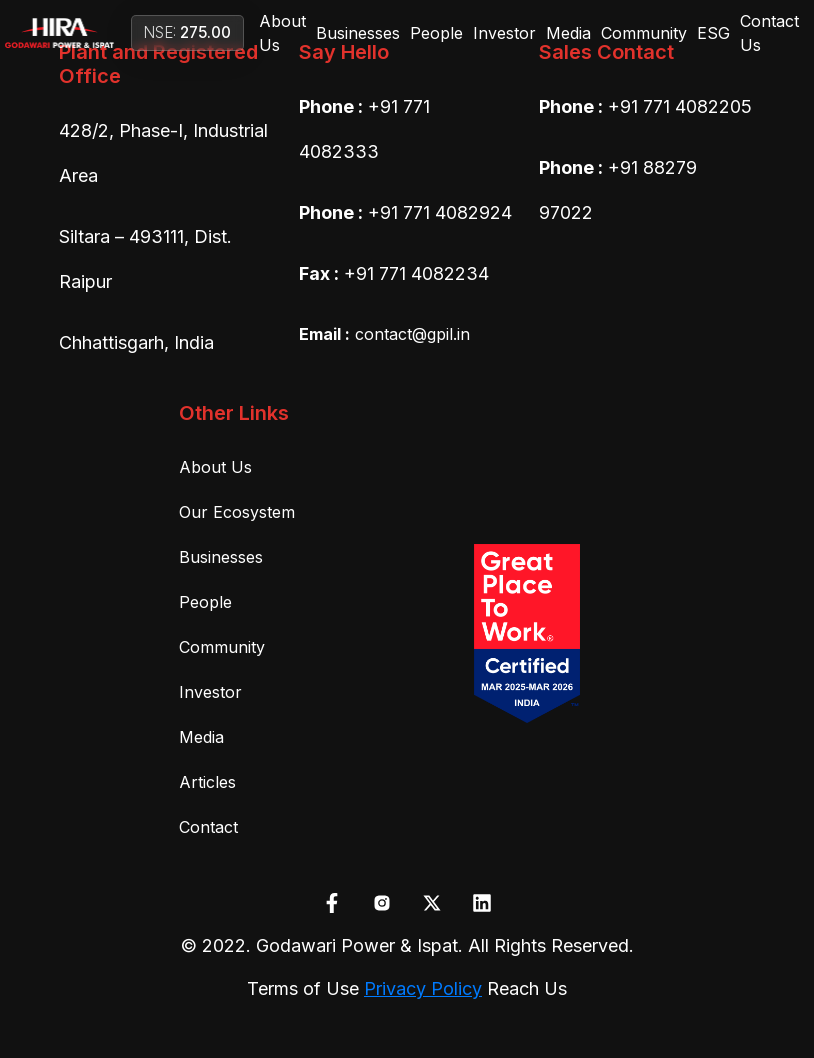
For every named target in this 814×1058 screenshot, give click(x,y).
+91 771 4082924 (440, 212)
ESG (713, 33)
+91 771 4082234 (416, 273)
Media (568, 33)
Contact (208, 827)
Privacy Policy (423, 988)
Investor (504, 33)
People (436, 33)
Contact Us (769, 33)
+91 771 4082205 (680, 106)
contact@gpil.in (384, 334)
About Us (282, 33)
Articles (207, 782)
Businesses (358, 33)
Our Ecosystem (237, 512)
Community (644, 33)
